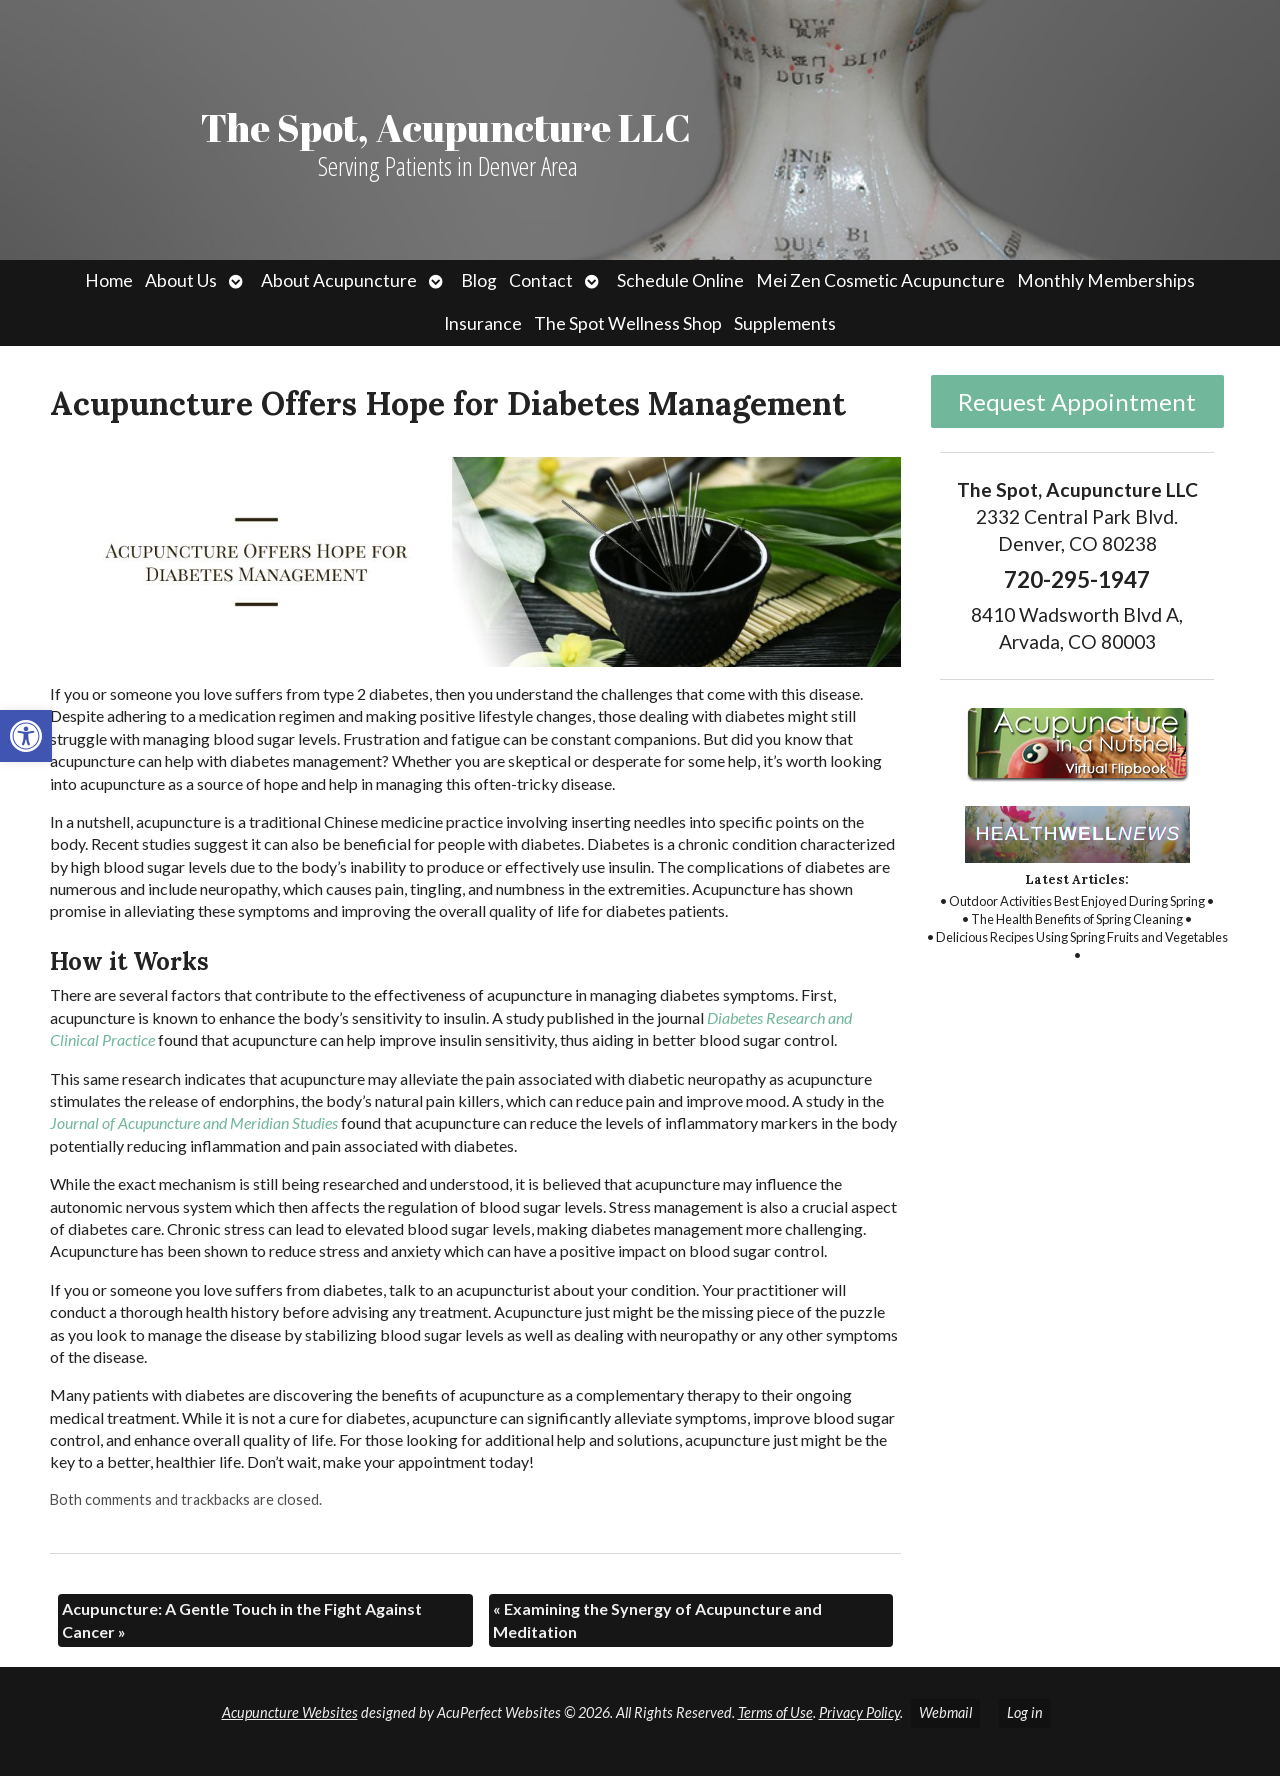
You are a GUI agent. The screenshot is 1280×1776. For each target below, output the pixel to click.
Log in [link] (1025, 1712)
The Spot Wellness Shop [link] (628, 323)
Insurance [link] (483, 323)
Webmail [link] (945, 1712)
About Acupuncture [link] (339, 280)
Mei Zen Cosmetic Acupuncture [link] (880, 280)
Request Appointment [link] (1077, 401)
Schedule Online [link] (680, 280)
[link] (26, 736)
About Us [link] (181, 280)
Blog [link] (479, 280)
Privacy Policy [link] (859, 1712)
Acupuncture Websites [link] (290, 1712)
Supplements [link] (785, 323)
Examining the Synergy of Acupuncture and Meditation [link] (657, 1619)
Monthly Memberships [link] (1106, 280)
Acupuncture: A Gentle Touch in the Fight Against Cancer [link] (242, 1619)
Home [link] (109, 280)
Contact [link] (541, 280)
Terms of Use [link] (775, 1712)
